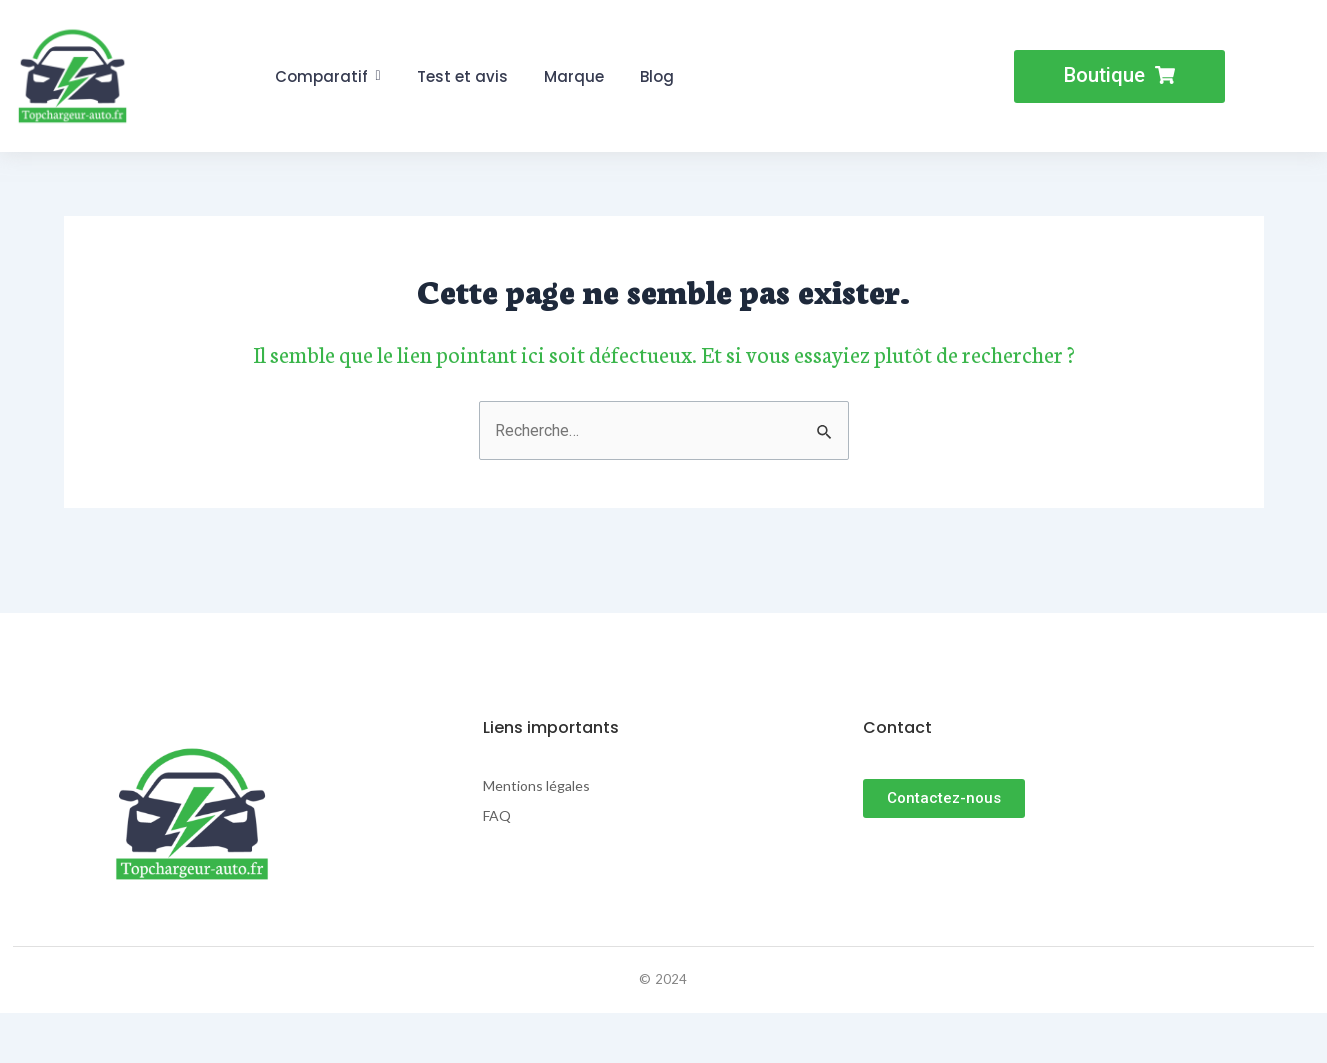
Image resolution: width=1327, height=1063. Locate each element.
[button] (1119, 76)
